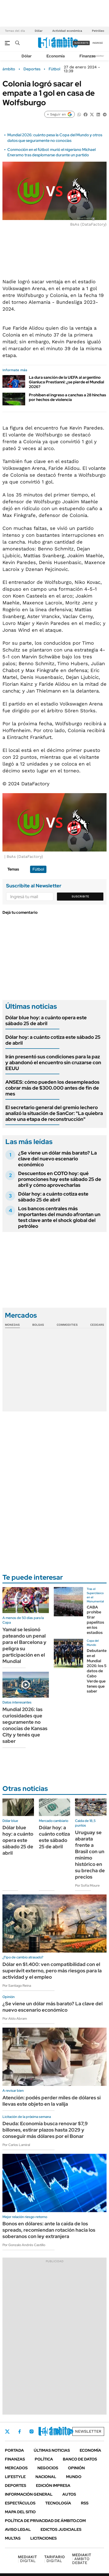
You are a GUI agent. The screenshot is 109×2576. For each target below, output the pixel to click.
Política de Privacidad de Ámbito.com (45, 2520)
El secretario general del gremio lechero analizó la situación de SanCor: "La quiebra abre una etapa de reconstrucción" (54, 1113)
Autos (69, 2494)
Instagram (31, 2431)
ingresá (97, 43)
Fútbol (54, 69)
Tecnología (58, 2503)
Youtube (57, 2431)
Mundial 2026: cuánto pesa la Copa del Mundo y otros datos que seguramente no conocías (54, 137)
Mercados (16, 2468)
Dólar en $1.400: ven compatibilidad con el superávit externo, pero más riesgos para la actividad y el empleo (52, 1970)
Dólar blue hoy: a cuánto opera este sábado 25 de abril (46, 1020)
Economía (55, 56)
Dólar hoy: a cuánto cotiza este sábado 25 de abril (52, 1040)
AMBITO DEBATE (81, 2559)
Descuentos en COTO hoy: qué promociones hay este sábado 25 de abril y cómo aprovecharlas (59, 1179)
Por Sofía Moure (87, 1885)
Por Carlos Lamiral (16, 2145)
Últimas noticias (52, 2450)
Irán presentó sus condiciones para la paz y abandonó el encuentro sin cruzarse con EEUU (53, 1062)
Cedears (97, 1324)
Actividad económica (67, 30)
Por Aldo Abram (14, 2018)
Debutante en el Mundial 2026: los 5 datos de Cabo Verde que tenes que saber (97, 1671)
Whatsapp (71, 2431)
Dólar (39, 30)
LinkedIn (44, 2431)
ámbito (8, 69)
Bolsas (38, 1324)
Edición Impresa (53, 2485)
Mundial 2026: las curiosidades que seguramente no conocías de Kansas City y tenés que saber (24, 1725)
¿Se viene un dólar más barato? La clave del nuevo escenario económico (57, 1159)
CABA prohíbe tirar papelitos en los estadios (95, 1620)
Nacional (45, 2476)
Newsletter (97, 55)
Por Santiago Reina (16, 1985)
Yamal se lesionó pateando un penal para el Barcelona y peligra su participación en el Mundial (24, 1645)
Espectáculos (20, 2503)
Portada (14, 2450)
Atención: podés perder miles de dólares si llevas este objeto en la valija (51, 2100)
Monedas (12, 1324)
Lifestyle (15, 2476)
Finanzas (87, 56)
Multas (13, 2538)
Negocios (47, 2468)
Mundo (73, 2476)
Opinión (76, 2468)
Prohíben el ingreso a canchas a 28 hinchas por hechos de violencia (67, 397)
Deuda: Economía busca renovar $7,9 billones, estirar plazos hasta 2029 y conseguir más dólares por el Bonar (45, 2129)
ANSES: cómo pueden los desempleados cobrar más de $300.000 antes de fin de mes (52, 1088)
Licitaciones (43, 2538)
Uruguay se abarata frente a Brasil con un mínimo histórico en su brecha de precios (90, 1854)
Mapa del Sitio (20, 2511)
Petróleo (98, 30)
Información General (29, 2494)
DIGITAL (27, 2559)
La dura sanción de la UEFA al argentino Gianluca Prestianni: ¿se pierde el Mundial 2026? (66, 382)
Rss (84, 2503)
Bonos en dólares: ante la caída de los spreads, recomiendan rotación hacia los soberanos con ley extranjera (48, 2230)
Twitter (7, 2431)
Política (44, 2459)
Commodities (67, 1324)
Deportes (31, 69)
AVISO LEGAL (18, 2529)
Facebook (19, 2431)
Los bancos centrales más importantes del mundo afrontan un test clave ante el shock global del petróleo (59, 1217)
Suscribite (80, 896)
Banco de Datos (80, 2459)
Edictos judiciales (61, 2529)
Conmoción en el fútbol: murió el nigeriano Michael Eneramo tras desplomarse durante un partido (51, 152)
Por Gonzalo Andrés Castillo (23, 2245)
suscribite (81, 43)
